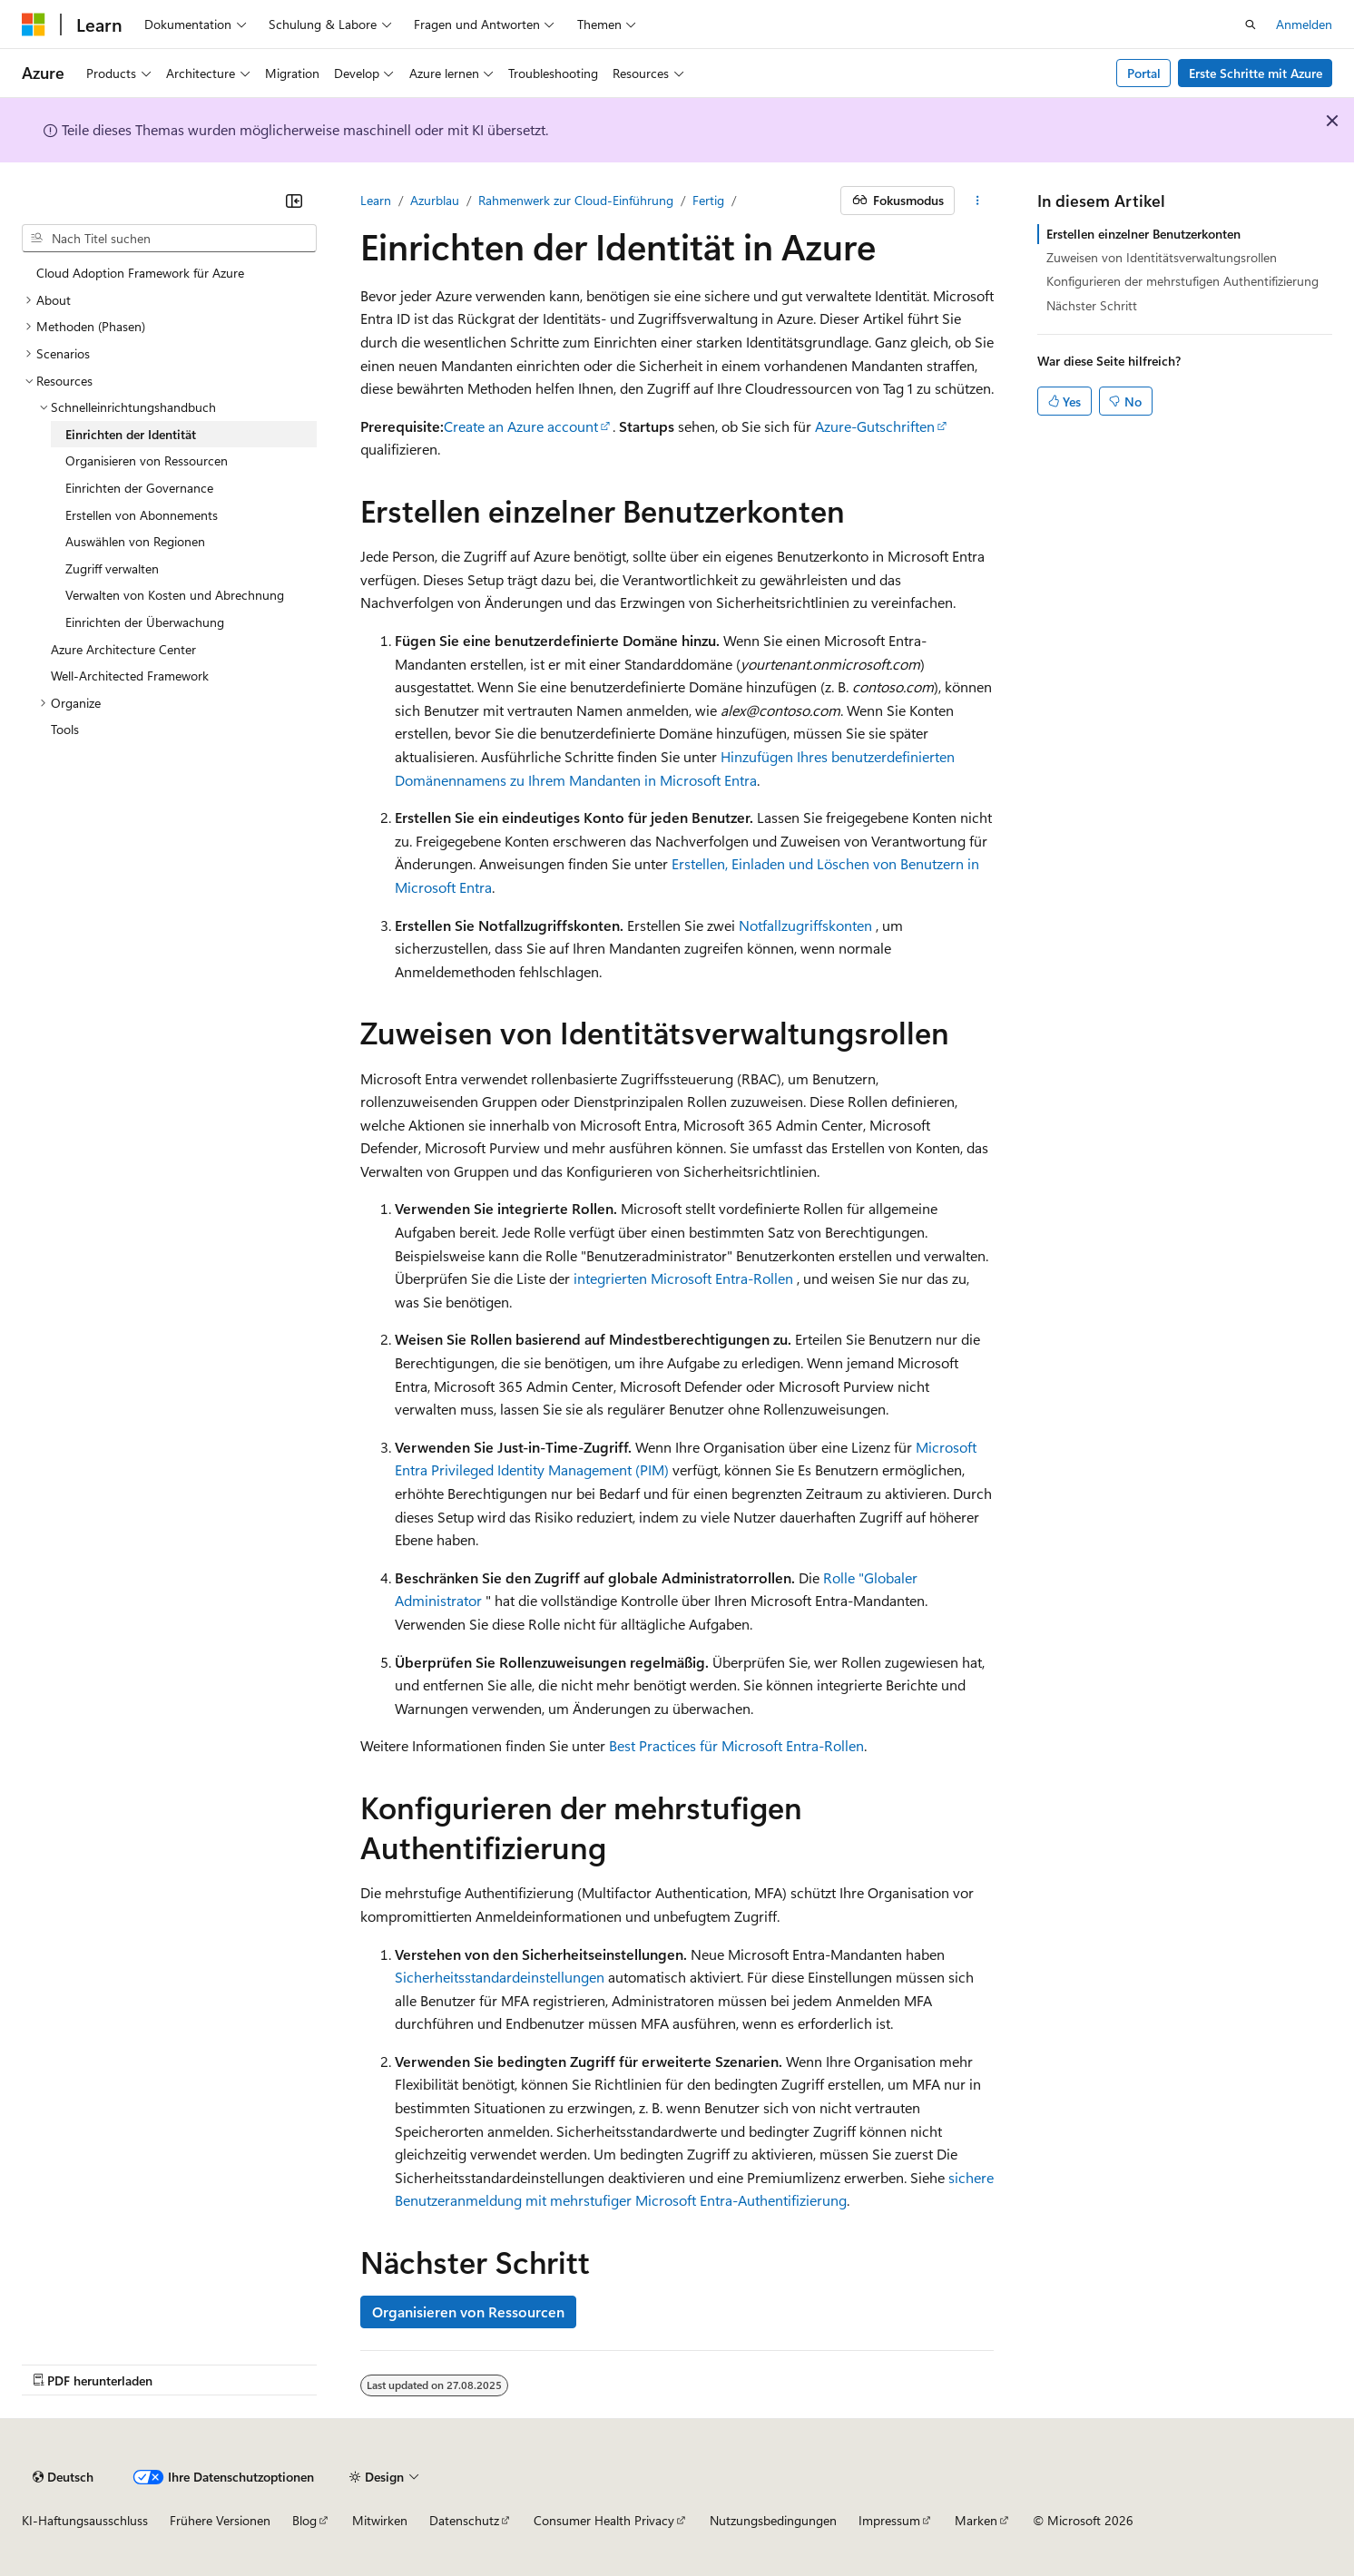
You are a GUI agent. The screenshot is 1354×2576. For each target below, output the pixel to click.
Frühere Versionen (220, 2520)
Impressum (889, 2520)
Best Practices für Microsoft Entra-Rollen (736, 1745)
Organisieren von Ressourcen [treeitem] (146, 460)
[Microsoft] (33, 24)
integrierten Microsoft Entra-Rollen (683, 1278)
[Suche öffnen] (1250, 24)
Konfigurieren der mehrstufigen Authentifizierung (1182, 280)
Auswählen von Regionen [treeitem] (135, 541)
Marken (976, 2520)
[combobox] (169, 238)
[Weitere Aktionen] (978, 200)
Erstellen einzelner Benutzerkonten (1143, 233)
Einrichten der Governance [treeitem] (139, 487)
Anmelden (1304, 24)
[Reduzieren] (294, 200)
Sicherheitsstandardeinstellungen (499, 1976)
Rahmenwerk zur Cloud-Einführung (575, 200)
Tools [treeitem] (65, 729)
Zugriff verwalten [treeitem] (112, 568)
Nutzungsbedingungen (773, 2520)
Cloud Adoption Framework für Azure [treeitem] (140, 272)
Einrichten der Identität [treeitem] (130, 434)
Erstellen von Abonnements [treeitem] (141, 515)
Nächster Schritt (1091, 305)
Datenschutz (464, 2520)
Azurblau (434, 200)
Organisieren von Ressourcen (468, 2311)
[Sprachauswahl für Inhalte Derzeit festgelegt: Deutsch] (63, 2477)
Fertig (708, 200)
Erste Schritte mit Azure (1255, 73)
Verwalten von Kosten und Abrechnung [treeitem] (174, 594)
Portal (1144, 73)
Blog (304, 2520)
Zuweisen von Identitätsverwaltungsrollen (1161, 257)
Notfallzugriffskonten (805, 925)
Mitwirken (379, 2520)
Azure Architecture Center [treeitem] (123, 649)
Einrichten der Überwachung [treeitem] (144, 622)
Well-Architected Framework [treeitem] (130, 675)
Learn (375, 200)
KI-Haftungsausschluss (85, 2520)
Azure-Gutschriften (875, 426)
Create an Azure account (521, 426)
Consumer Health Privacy (604, 2520)
